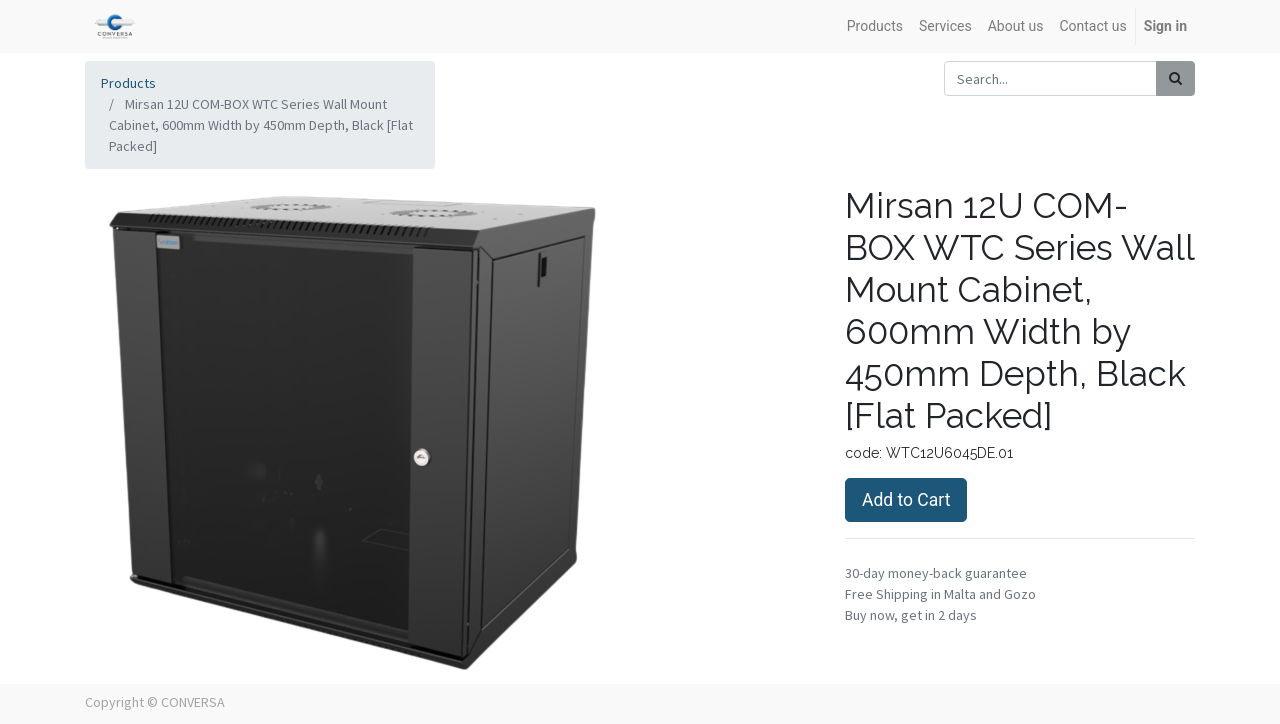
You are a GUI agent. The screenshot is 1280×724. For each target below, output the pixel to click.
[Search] (1175, 78)
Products (128, 83)
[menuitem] (875, 26)
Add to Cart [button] (906, 500)
